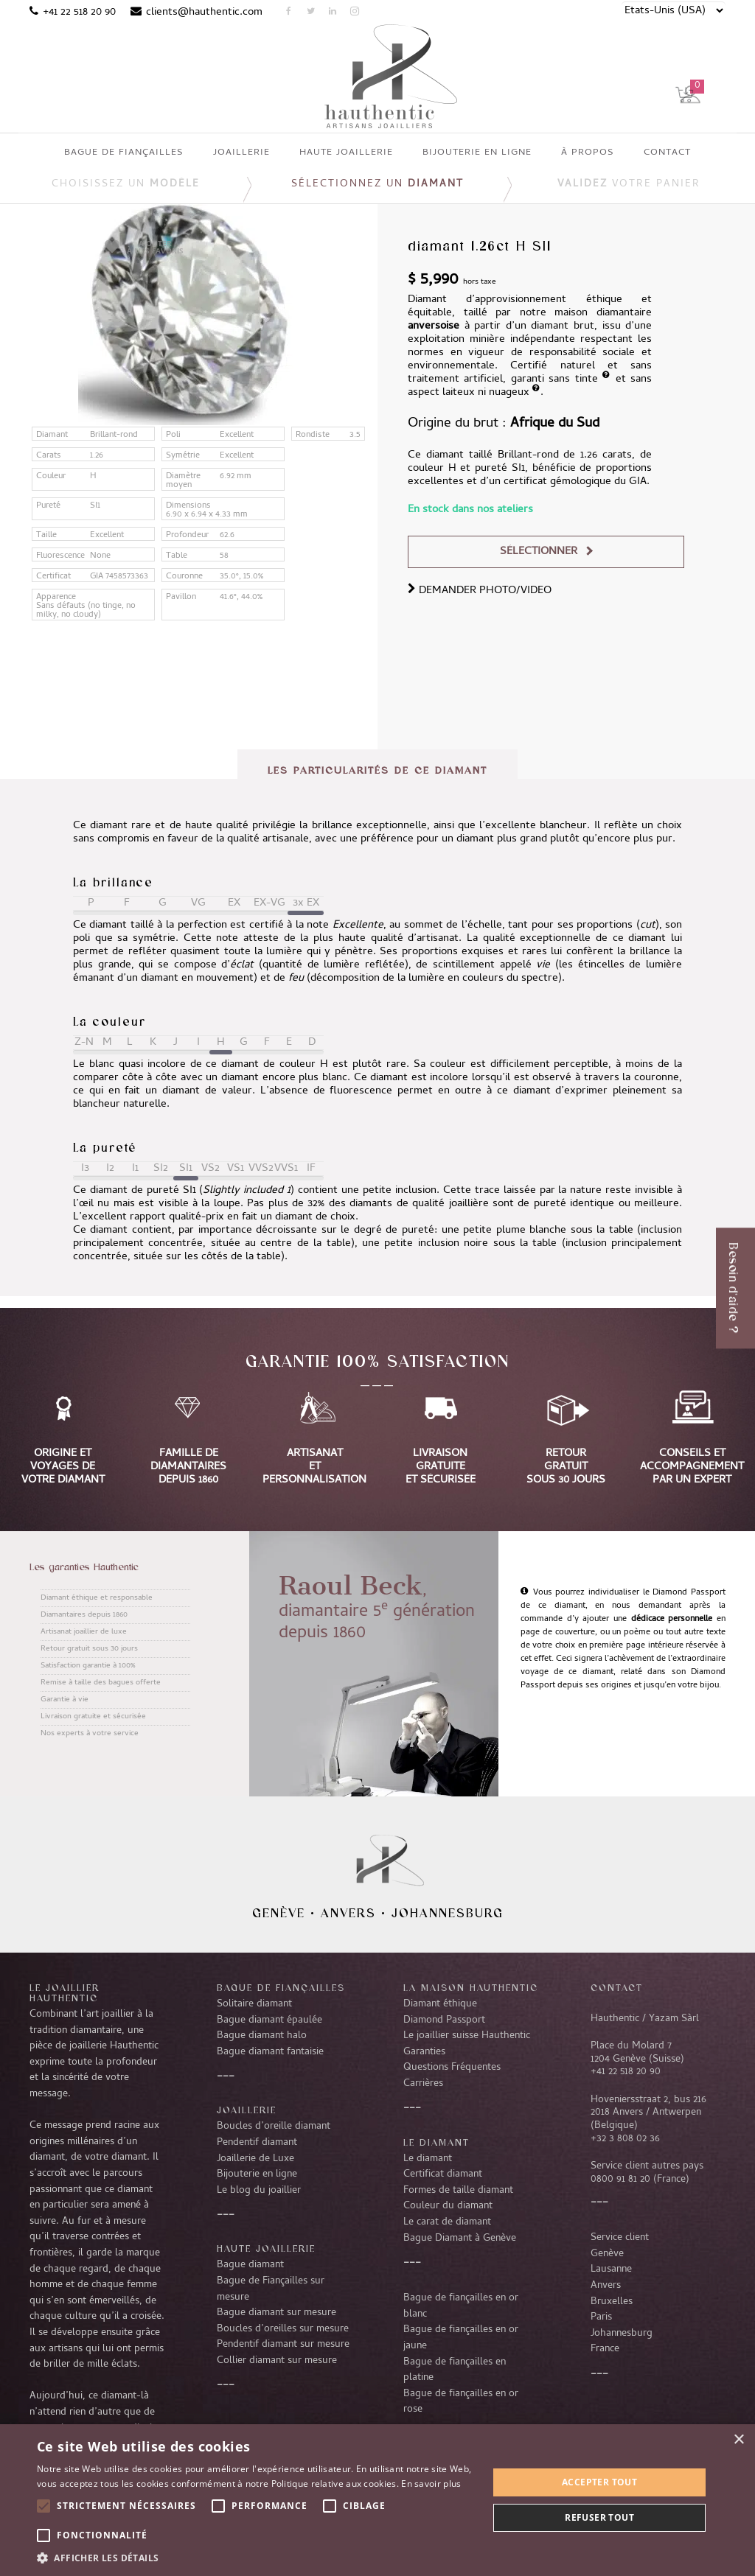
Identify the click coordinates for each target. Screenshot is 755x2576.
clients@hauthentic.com (204, 12)
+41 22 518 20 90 (79, 12)
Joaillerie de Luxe (255, 2159)
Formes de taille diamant (458, 2191)
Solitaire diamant (254, 2004)
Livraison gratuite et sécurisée (93, 1716)
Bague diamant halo (262, 2036)
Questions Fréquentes (452, 2067)
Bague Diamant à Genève (459, 2238)
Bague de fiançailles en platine (454, 2370)
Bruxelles (612, 2302)
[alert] (377, 2500)
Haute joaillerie (266, 2248)
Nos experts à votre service (90, 1733)
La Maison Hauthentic (470, 1987)
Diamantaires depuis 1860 (84, 1615)
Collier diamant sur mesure (277, 2361)
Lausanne (611, 2269)
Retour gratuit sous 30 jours (89, 1649)
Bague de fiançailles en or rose (460, 2402)
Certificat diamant (442, 2174)
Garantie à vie (64, 1700)
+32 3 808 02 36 (625, 2139)
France (605, 2349)
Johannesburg (448, 1912)
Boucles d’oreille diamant (273, 2126)
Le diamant (427, 2159)
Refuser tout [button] (599, 2517)
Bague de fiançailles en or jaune (460, 2338)
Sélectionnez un (377, 184)
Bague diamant (250, 2265)
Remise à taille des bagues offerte (101, 1683)
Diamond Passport (444, 2020)
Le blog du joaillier (259, 2191)
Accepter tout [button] (599, 2482)
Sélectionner (538, 552)
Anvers (348, 1912)
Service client (620, 2238)
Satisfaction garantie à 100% (88, 1666)
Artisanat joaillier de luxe (84, 1632)
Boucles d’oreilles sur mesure (283, 2329)
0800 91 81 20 (620, 2179)
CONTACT (617, 1987)
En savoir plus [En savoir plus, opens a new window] (431, 2483)
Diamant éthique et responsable (97, 1598)
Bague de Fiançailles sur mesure (270, 2289)
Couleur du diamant (448, 2206)
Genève (278, 1912)
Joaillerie (246, 2109)
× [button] (738, 2440)
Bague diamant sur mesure (276, 2313)
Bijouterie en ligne (257, 2174)
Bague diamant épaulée (269, 2020)
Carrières (423, 2084)
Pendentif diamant (257, 2143)
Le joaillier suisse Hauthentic (466, 2036)
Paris (601, 2317)
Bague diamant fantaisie (270, 2052)
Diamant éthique (440, 2004)
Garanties (424, 2052)
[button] (256, 2557)
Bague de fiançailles (281, 1987)
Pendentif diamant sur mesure (283, 2345)
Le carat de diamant (447, 2222)
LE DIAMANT (436, 2142)
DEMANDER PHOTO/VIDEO (480, 591)
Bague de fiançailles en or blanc (460, 2306)
